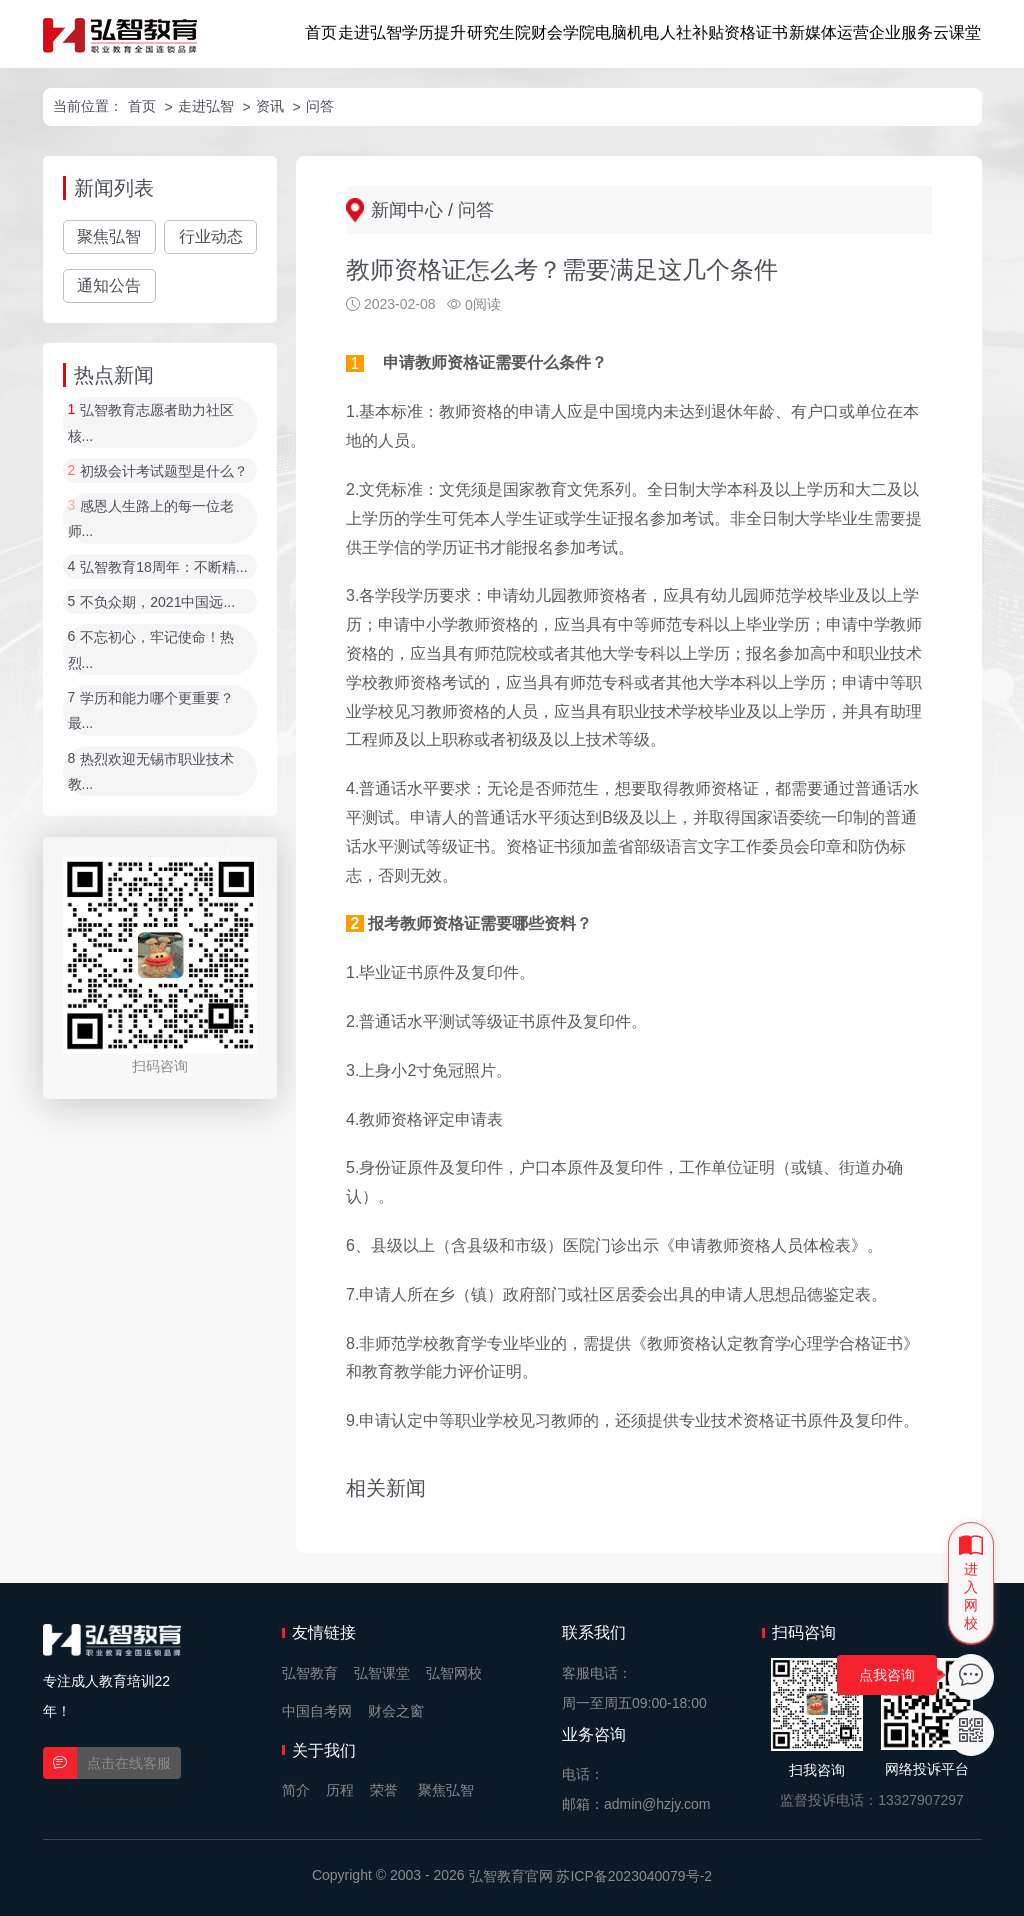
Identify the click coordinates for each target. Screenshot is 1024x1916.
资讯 (270, 106)
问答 (320, 106)
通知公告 (109, 285)
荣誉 (384, 1790)
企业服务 (901, 32)
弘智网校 (454, 1673)
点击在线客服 (129, 1763)
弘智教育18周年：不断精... (163, 567)
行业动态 (211, 236)
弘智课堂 (382, 1673)
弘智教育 (310, 1673)
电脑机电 (627, 32)
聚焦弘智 (109, 236)
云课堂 (957, 32)
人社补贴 (692, 32)
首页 (321, 32)
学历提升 (434, 32)
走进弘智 (370, 32)
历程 (340, 1790)
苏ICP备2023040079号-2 (634, 1876)
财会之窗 (396, 1711)
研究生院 (499, 32)
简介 (296, 1790)
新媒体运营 (829, 32)
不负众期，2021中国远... (157, 602)
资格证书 (756, 32)
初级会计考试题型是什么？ (164, 471)
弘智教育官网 (511, 1876)
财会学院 (563, 32)
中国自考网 (317, 1711)
